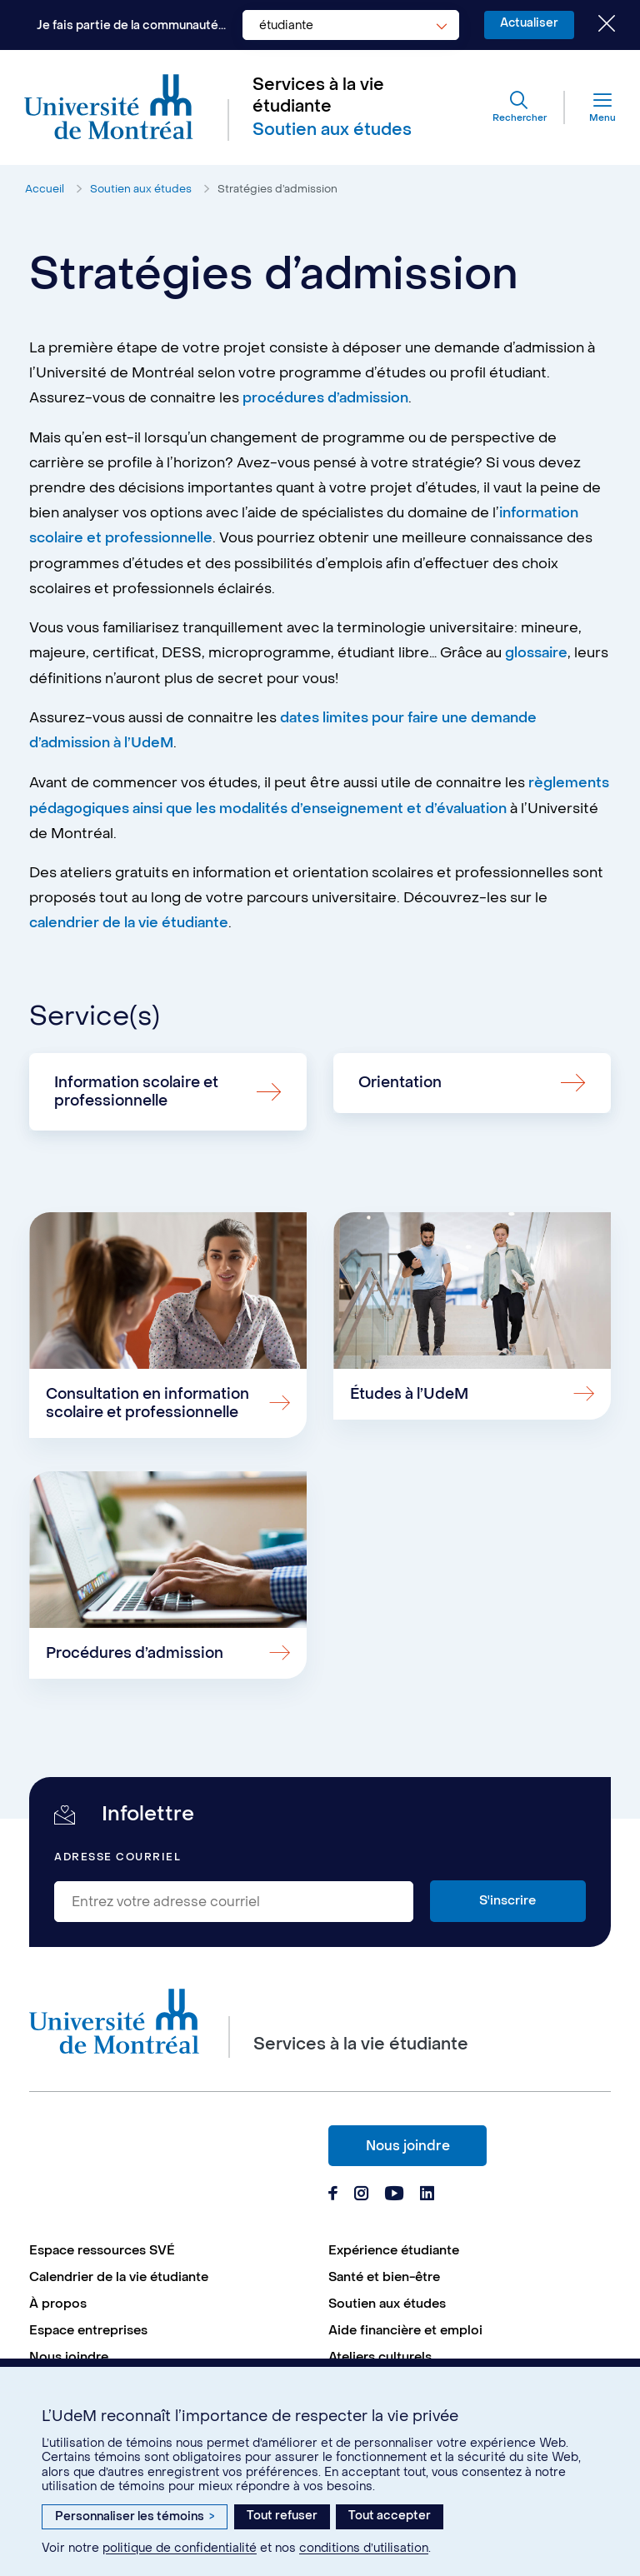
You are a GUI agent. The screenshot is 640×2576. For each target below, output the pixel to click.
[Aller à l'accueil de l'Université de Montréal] (109, 108)
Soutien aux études (141, 190)
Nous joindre (408, 2147)
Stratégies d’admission (278, 190)
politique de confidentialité (179, 2548)
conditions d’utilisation (363, 2548)
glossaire (536, 652)
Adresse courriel (117, 1859)
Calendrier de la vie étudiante (118, 2278)
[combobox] (347, 25)
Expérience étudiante (393, 2252)
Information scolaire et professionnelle (137, 1087)
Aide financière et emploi (405, 2332)
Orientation (400, 1078)
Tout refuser (282, 2516)
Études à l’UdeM (410, 1392)
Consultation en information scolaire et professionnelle (149, 1401)
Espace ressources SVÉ (102, 2252)
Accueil (44, 190)
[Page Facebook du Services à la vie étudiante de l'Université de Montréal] (333, 2197)
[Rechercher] (518, 108)
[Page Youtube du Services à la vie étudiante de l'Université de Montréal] (394, 2197)
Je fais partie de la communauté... (127, 25)
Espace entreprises (88, 2332)
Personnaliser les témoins (134, 2516)
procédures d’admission (325, 399)
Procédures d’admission (135, 1654)
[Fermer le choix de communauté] (594, 25)
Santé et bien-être (384, 2278)
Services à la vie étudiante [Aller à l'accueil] (318, 96)
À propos (58, 2305)
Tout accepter (389, 2516)
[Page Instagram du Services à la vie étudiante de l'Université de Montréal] (361, 2197)
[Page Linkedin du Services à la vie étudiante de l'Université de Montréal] (427, 2197)
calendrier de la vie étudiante (130, 920)
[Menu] (589, 108)
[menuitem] (170, 2252)
